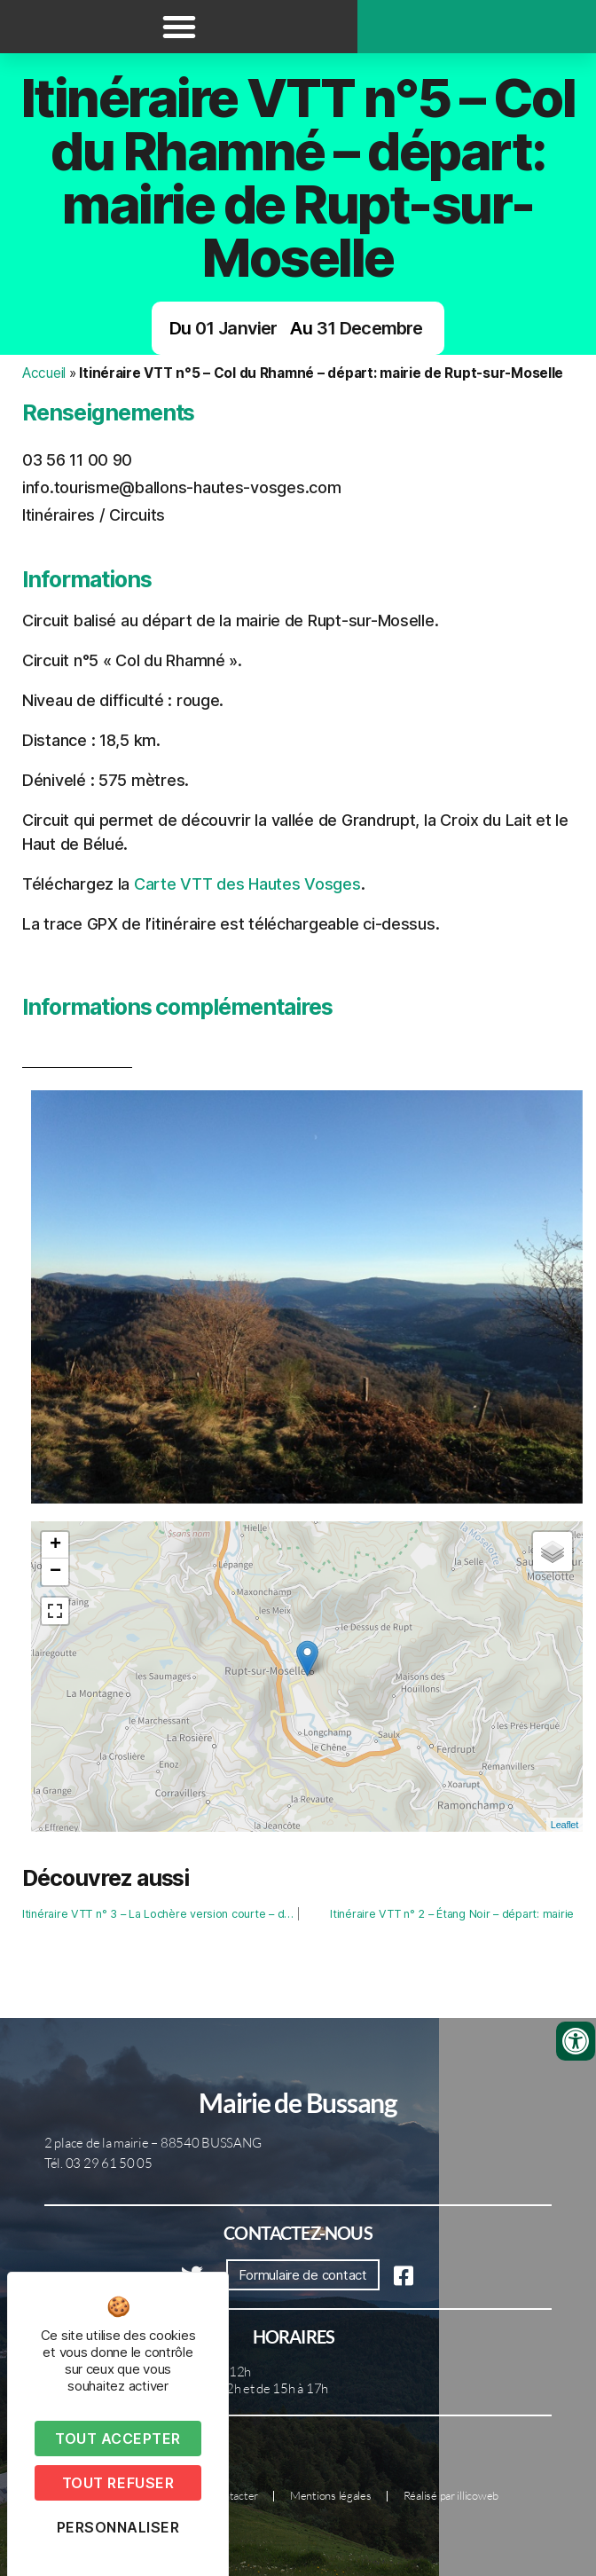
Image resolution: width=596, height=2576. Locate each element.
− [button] (55, 1572)
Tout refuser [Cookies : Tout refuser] (118, 2483)
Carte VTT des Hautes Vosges (247, 884)
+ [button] (55, 1545)
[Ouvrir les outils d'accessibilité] (575, 2041)
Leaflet (564, 1824)
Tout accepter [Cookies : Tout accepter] (118, 2438)
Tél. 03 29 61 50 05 (98, 2163)
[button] (179, 26)
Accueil (44, 373)
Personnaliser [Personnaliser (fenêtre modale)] (118, 2527)
